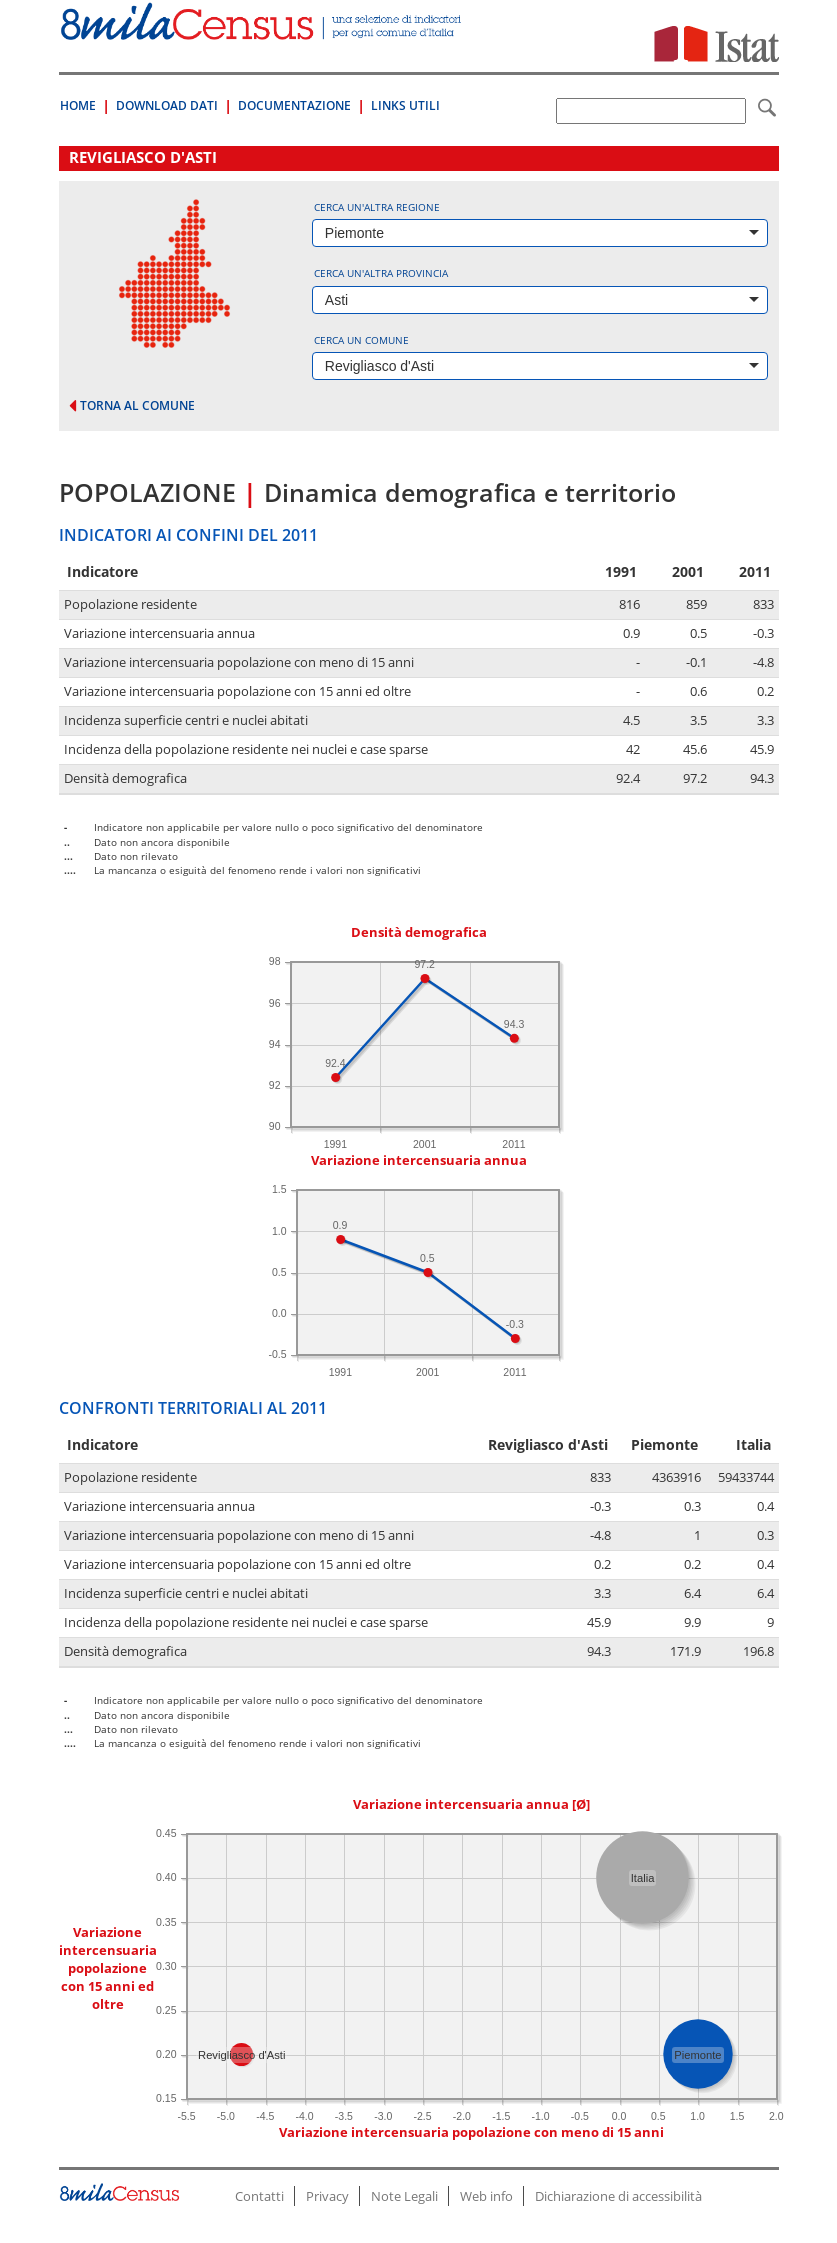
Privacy (327, 2196)
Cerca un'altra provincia (381, 273)
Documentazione (294, 105)
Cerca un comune (361, 340)
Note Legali (404, 2196)
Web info (486, 2196)
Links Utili (405, 105)
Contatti (259, 2196)
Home (78, 105)
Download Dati (167, 105)
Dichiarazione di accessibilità (618, 2196)
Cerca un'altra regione (377, 207)
